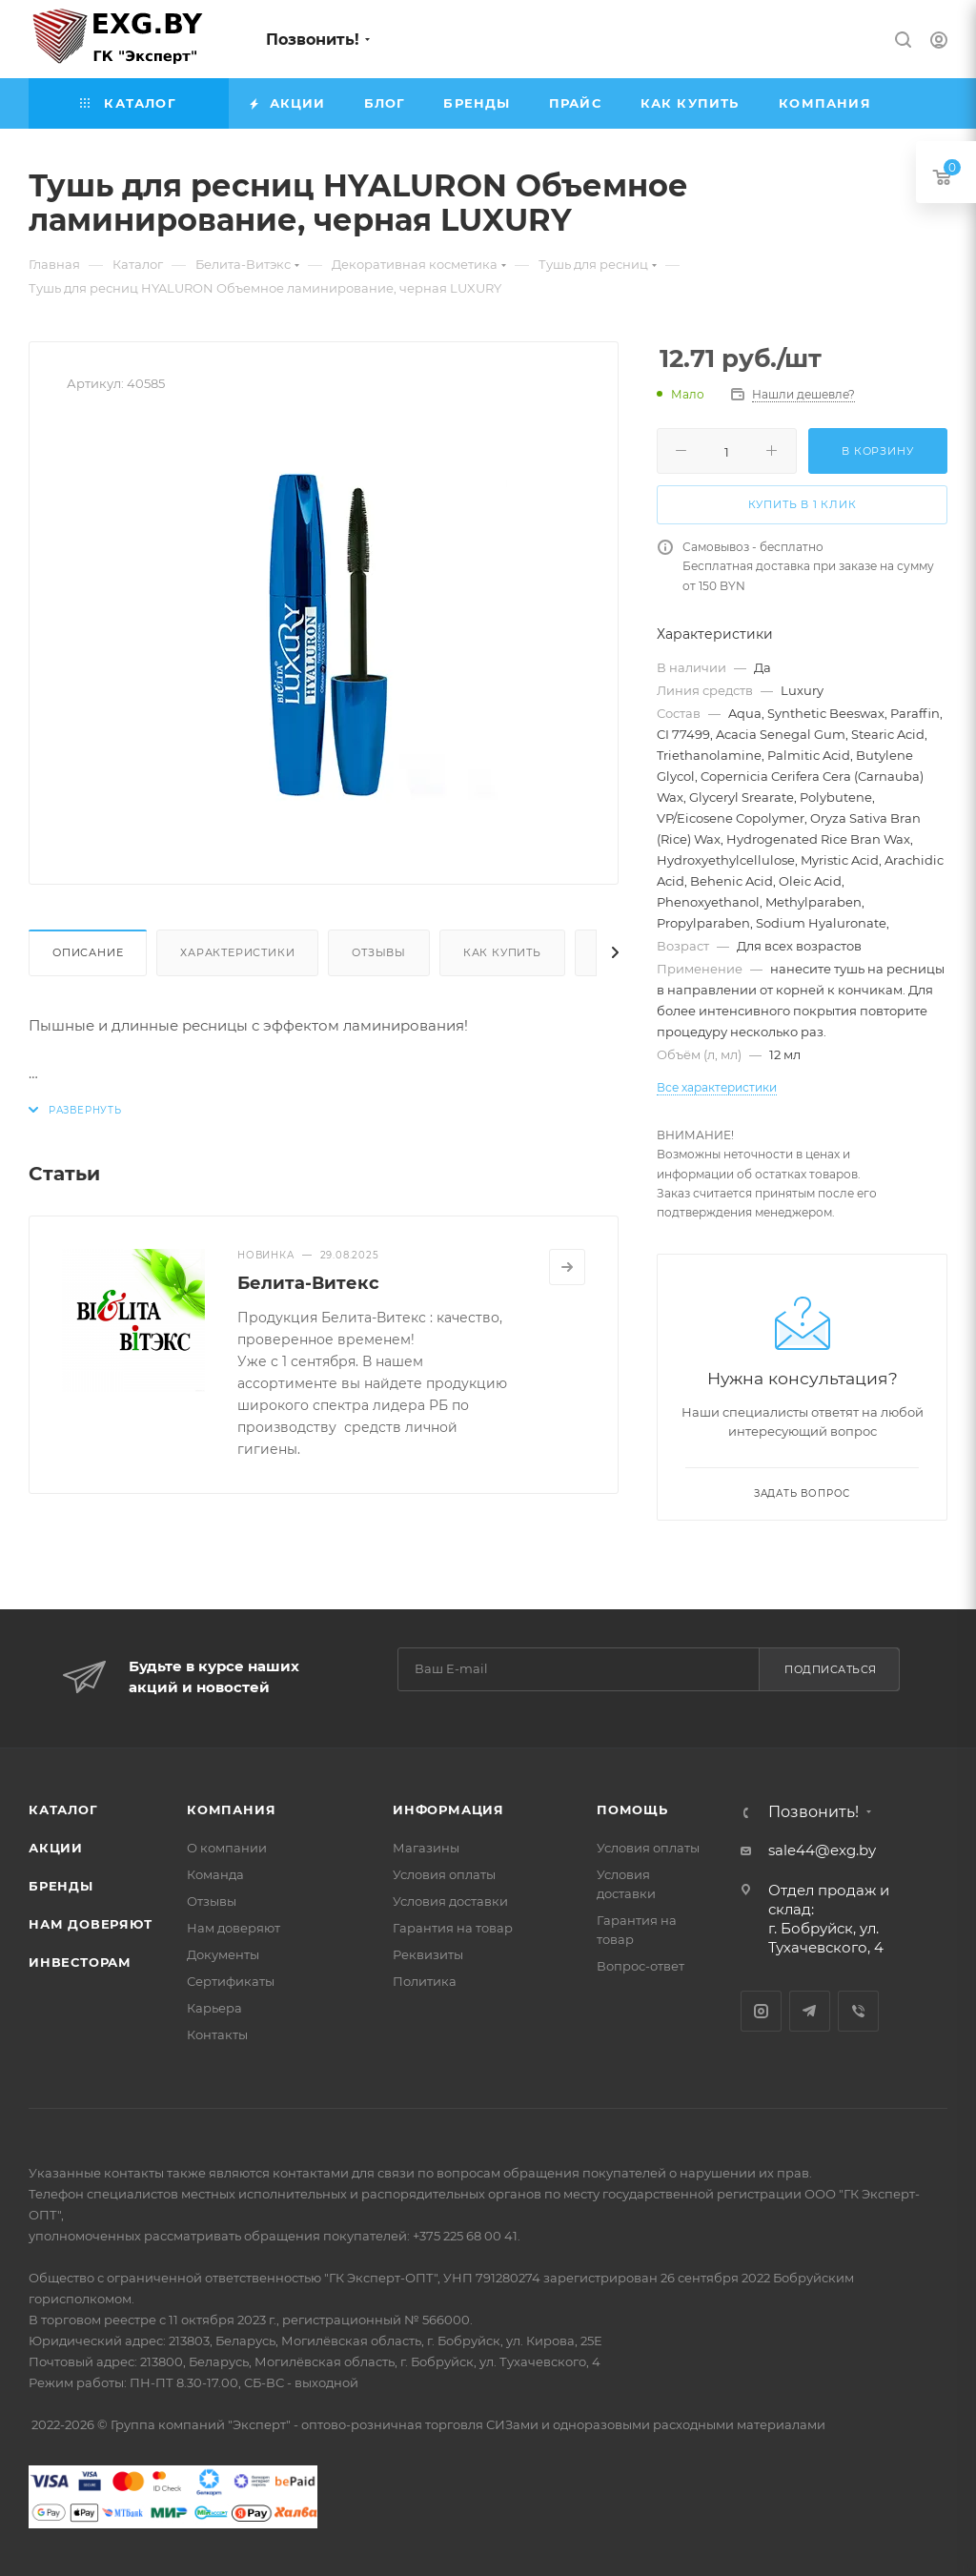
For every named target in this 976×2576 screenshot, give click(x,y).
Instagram (761, 2011)
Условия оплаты (444, 1874)
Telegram (809, 2011)
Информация (448, 1809)
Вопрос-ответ (640, 1965)
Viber (858, 2011)
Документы (223, 1954)
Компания (231, 1809)
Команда (215, 1874)
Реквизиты (428, 1954)
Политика (425, 1981)
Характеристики (237, 952)
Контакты (217, 2034)
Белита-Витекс (308, 1283)
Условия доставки (450, 1901)
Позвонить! (312, 40)
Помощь (632, 1809)
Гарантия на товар (453, 1927)
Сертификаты (230, 1981)
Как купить (502, 952)
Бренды (61, 1885)
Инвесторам (80, 1962)
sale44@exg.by (822, 1850)
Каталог (63, 1809)
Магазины (426, 1847)
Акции (56, 1847)
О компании (227, 1847)
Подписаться (830, 1669)
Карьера (214, 2007)
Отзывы (379, 952)
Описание (87, 952)
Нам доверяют (90, 1924)
